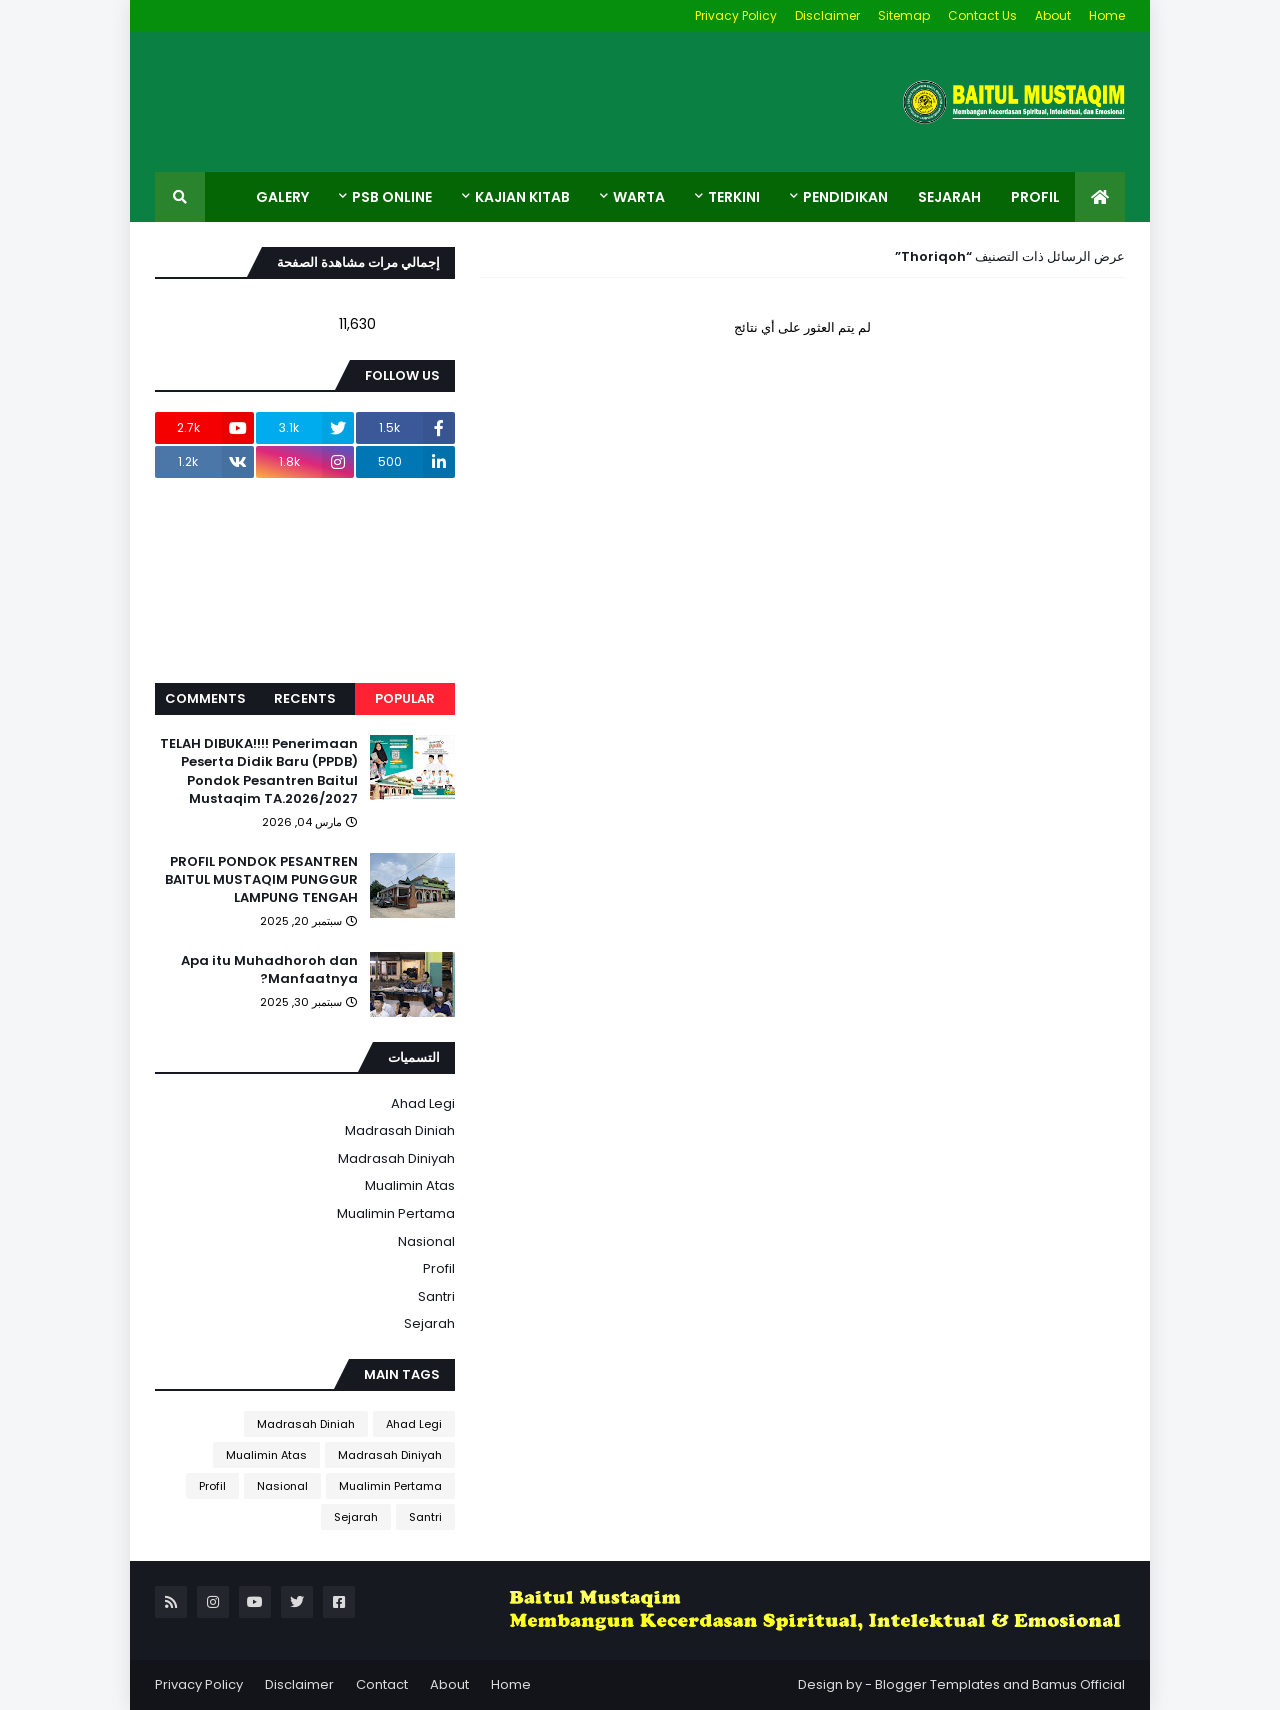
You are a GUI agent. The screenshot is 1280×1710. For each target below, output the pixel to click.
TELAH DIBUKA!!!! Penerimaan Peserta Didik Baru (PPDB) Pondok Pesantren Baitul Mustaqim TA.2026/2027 (259, 771)
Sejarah (429, 1323)
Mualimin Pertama (396, 1213)
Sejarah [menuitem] (949, 197)
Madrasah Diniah (400, 1130)
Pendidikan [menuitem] (845, 197)
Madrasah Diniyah (396, 1158)
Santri (436, 1296)
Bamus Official (1078, 1684)
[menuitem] (1100, 197)
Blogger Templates (937, 1684)
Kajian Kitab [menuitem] (522, 197)
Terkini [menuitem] (734, 197)
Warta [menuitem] (639, 197)
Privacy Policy (736, 15)
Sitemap (904, 15)
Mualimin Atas (410, 1185)
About (1053, 15)
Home (1107, 15)
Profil (439, 1268)
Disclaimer (827, 15)
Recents (305, 698)
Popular (405, 698)
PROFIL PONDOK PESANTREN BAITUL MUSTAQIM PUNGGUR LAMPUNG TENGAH (261, 880)
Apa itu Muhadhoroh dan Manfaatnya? (269, 970)
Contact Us (982, 15)
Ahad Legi (423, 1103)
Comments (205, 698)
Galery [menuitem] (282, 197)
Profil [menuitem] (1035, 197)
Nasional (426, 1241)
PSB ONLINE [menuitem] (392, 197)
